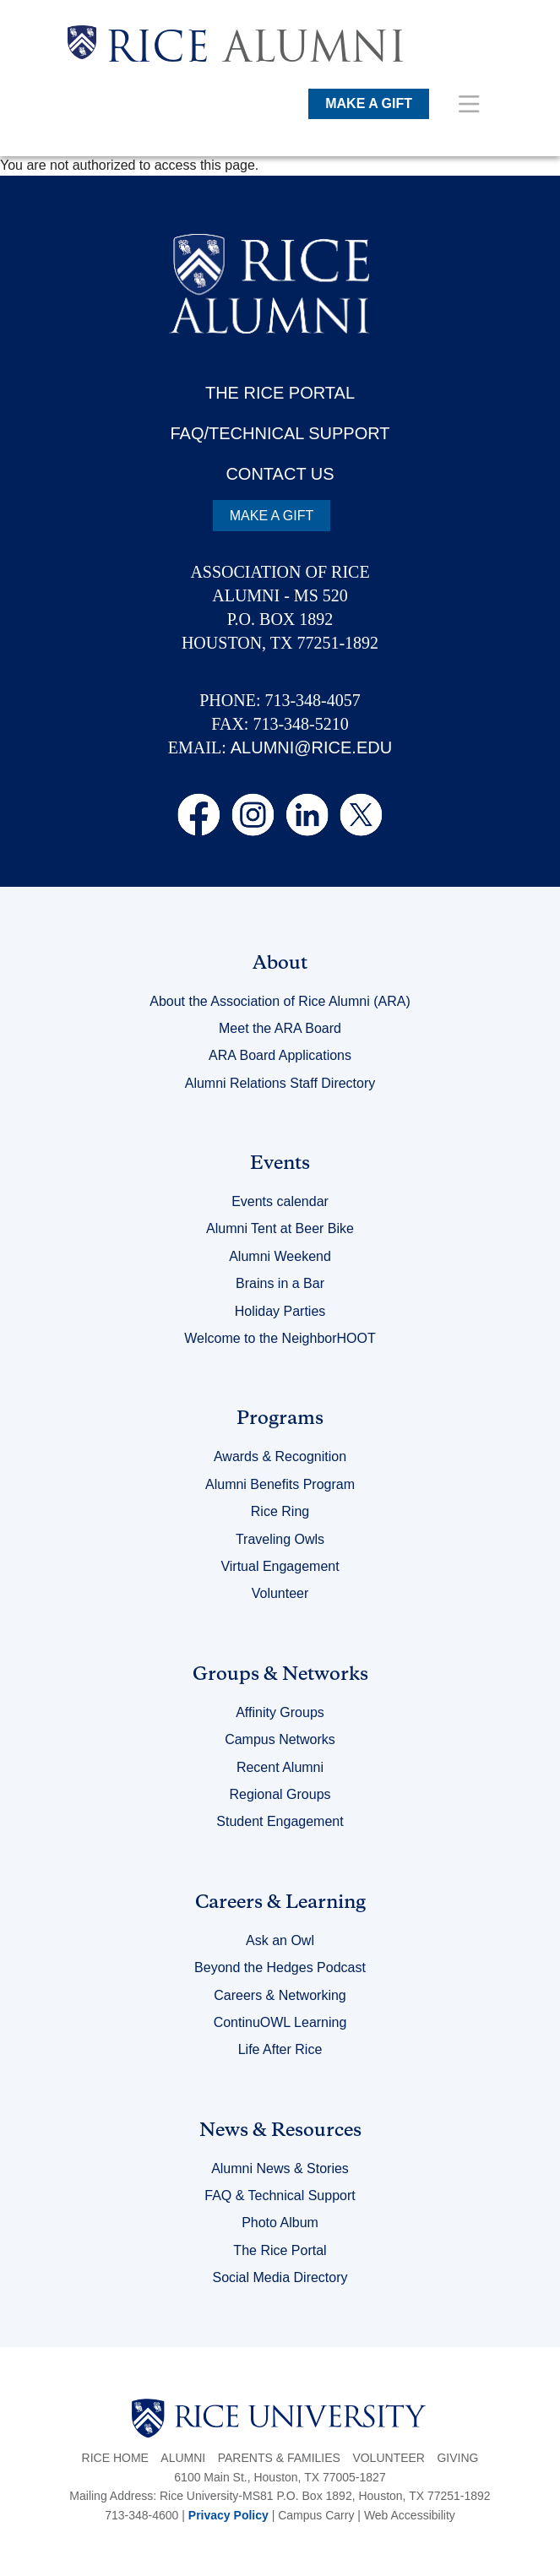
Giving (457, 2458)
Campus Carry (316, 2515)
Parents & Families (279, 2458)
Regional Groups (279, 1794)
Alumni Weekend (280, 1256)
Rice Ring (280, 1511)
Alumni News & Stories (280, 2168)
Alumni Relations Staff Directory (280, 1083)
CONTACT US (280, 474)
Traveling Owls (280, 1539)
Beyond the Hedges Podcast (280, 1967)
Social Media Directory (279, 2277)
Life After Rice (280, 2049)
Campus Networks (280, 1739)
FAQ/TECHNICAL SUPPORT (279, 433)
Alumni (182, 2458)
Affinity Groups (280, 1712)
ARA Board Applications (280, 1055)
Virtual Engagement (279, 1566)
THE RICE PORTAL (280, 392)
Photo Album (280, 2222)
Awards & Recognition (280, 1456)
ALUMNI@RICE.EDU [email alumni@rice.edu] (311, 747)
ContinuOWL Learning (280, 2022)
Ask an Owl (280, 1940)
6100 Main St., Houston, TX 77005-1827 (279, 2477)
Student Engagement (279, 1821)
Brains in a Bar (280, 1283)
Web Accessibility (409, 2515)
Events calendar (280, 1201)
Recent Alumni (280, 1767)
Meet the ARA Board (280, 1028)
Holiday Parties (280, 1311)
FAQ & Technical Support (279, 2195)
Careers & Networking (280, 1995)
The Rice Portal (279, 2250)
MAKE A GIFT (368, 103)
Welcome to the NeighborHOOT (279, 1338)
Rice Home (115, 2458)
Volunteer (280, 1593)
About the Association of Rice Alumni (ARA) (280, 1001)
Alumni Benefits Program (280, 1484)
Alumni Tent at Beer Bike (280, 1228)
